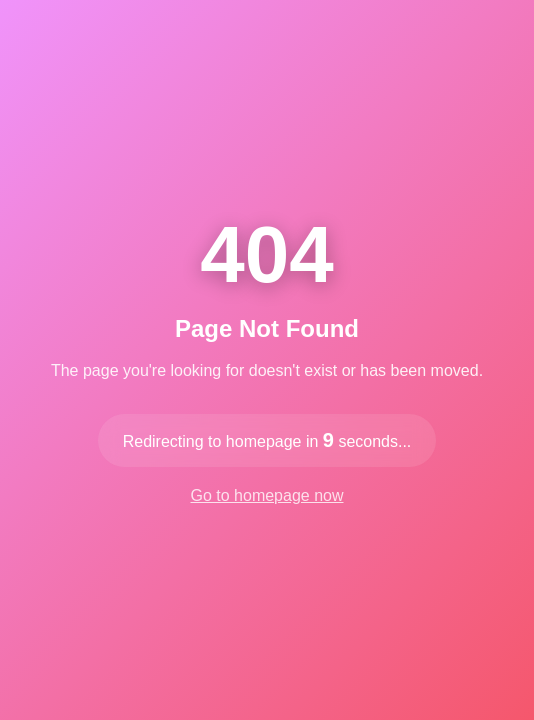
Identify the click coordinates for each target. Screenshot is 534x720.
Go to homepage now (267, 495)
